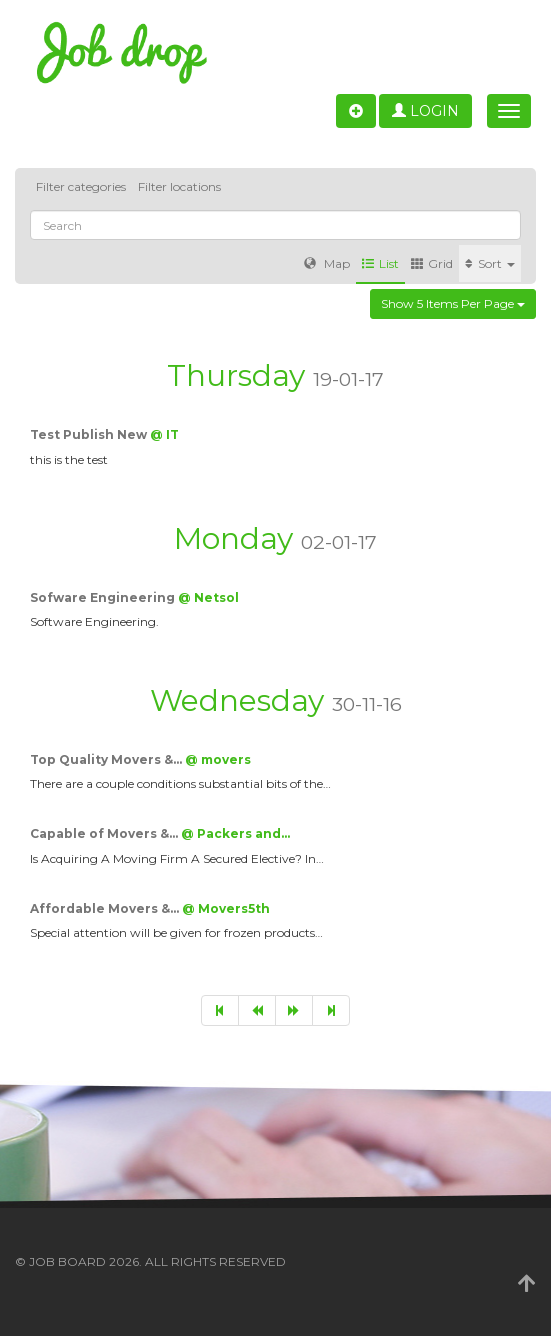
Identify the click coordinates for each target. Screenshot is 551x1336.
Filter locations (179, 186)
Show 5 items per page (453, 303)
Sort (490, 263)
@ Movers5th (226, 908)
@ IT (164, 434)
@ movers (218, 759)
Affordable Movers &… (106, 908)
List (380, 263)
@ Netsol (208, 597)
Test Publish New (90, 434)
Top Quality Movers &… (107, 759)
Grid (432, 263)
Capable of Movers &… (105, 833)
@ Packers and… (235, 833)
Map (327, 263)
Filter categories (81, 186)
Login (425, 111)
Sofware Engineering (104, 597)
